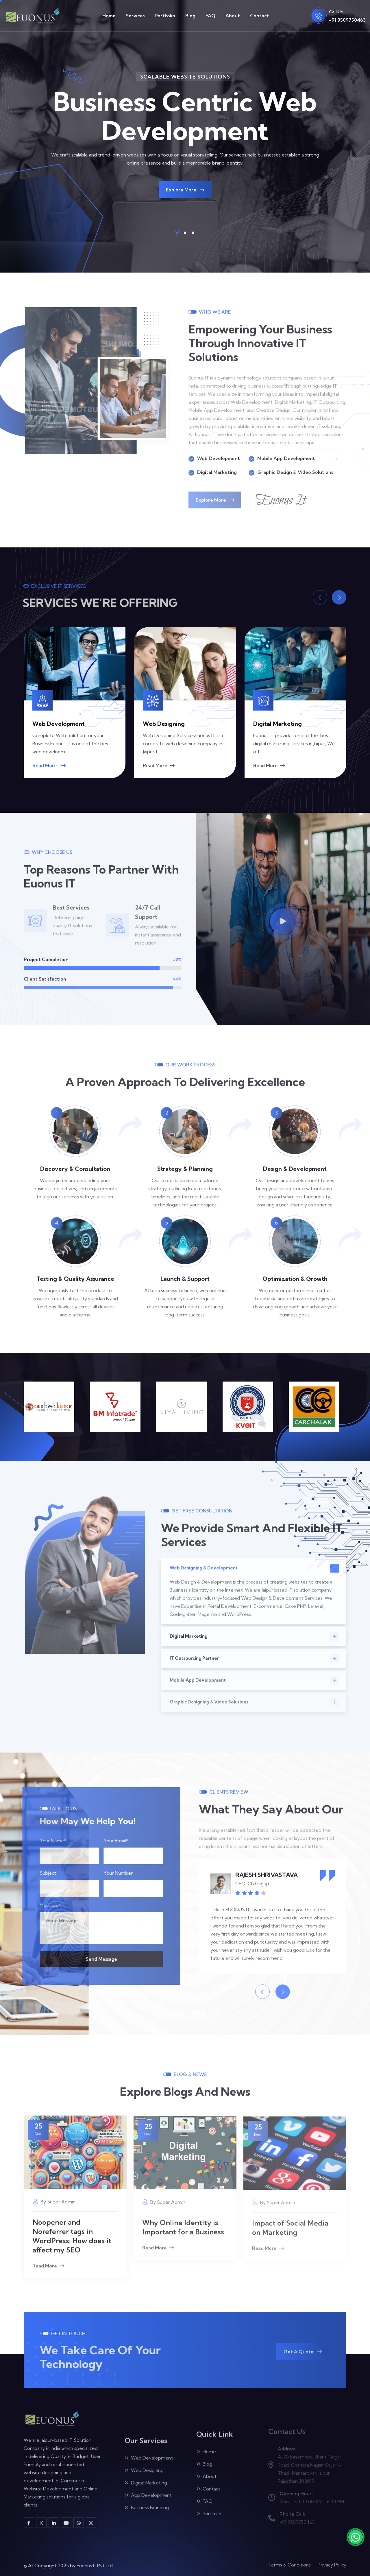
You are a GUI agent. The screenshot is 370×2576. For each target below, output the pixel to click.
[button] (177, 233)
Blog (190, 15)
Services (135, 15)
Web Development (58, 723)
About (232, 15)
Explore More (185, 190)
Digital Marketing (277, 723)
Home (109, 15)
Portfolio (165, 15)
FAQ (210, 15)
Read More (49, 765)
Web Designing (164, 723)
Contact (259, 15)
